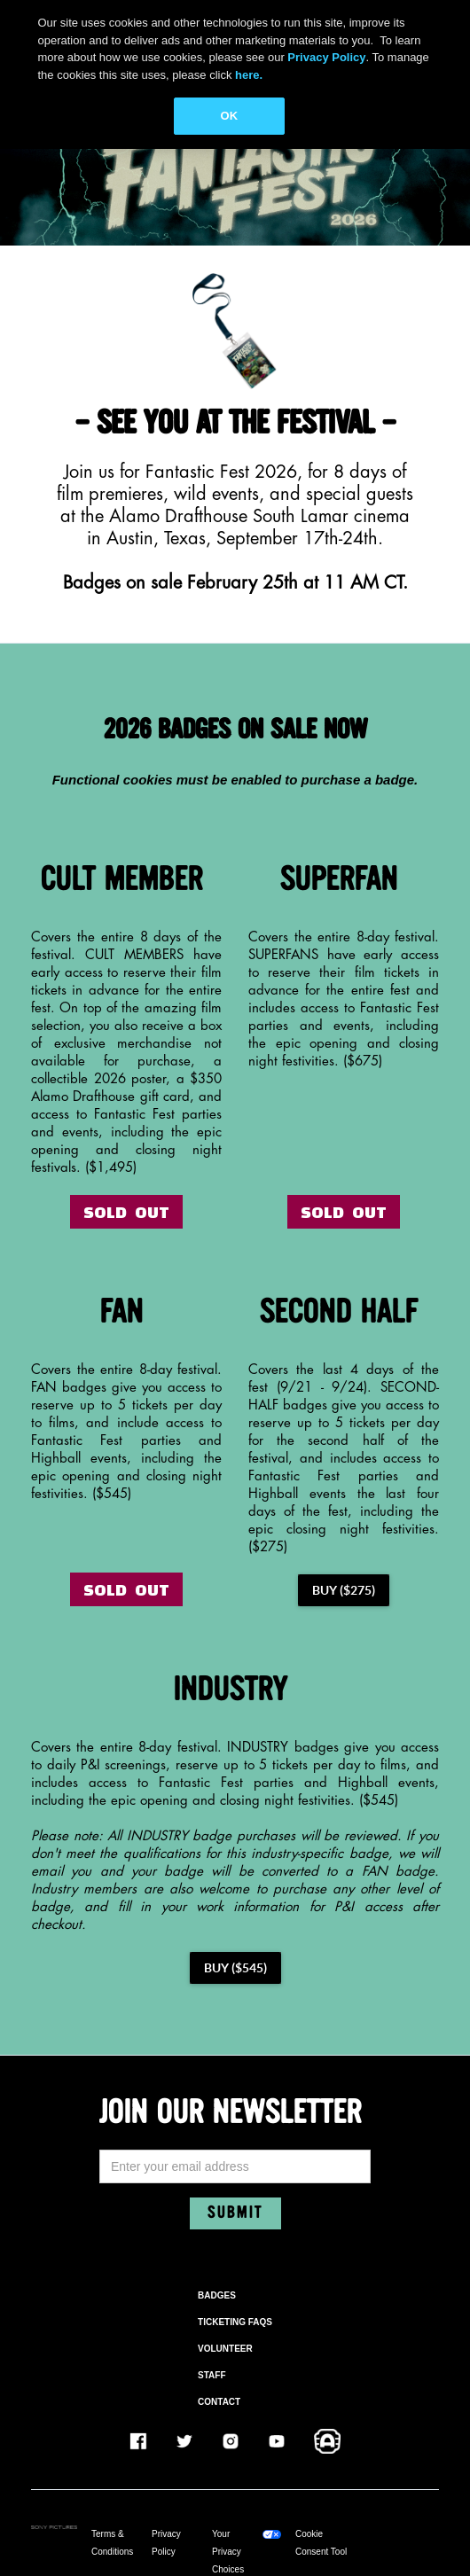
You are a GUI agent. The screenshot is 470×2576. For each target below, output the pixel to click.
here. (248, 75)
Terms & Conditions (112, 2542)
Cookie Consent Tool (321, 2542)
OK (230, 115)
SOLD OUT (126, 1212)
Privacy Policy (166, 2542)
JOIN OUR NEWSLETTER (230, 2113)
